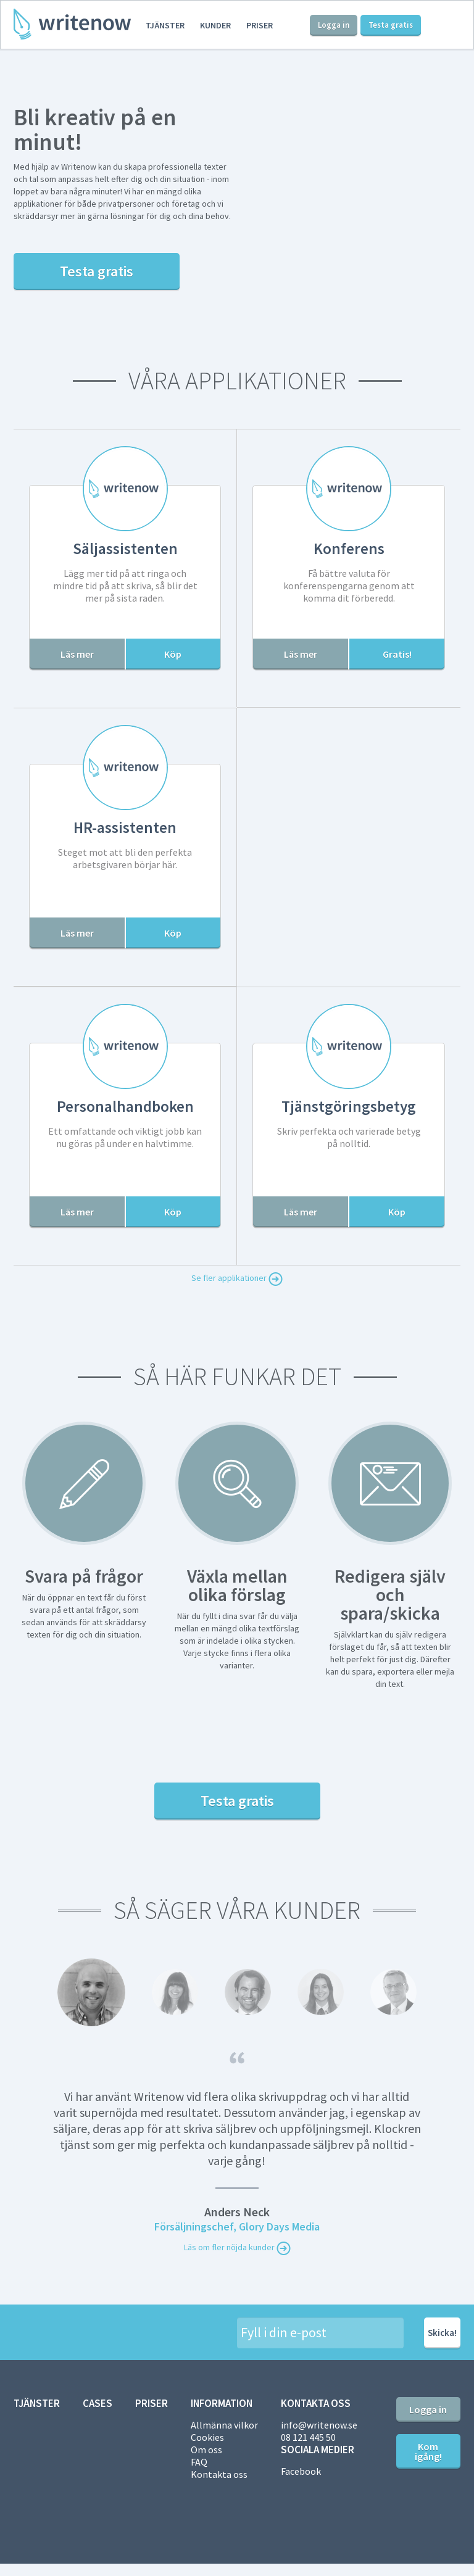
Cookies (207, 2437)
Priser (259, 25)
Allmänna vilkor (224, 2425)
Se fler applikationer (237, 1279)
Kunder (215, 25)
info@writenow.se (319, 2425)
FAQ (199, 2462)
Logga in (333, 25)
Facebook (301, 2471)
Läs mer (77, 654)
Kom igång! (428, 2451)
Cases (97, 2403)
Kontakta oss (219, 2474)
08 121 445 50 (308, 2437)
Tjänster (165, 25)
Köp (172, 654)
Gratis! (397, 654)
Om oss (206, 2449)
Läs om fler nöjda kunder (237, 2248)
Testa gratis (390, 25)
